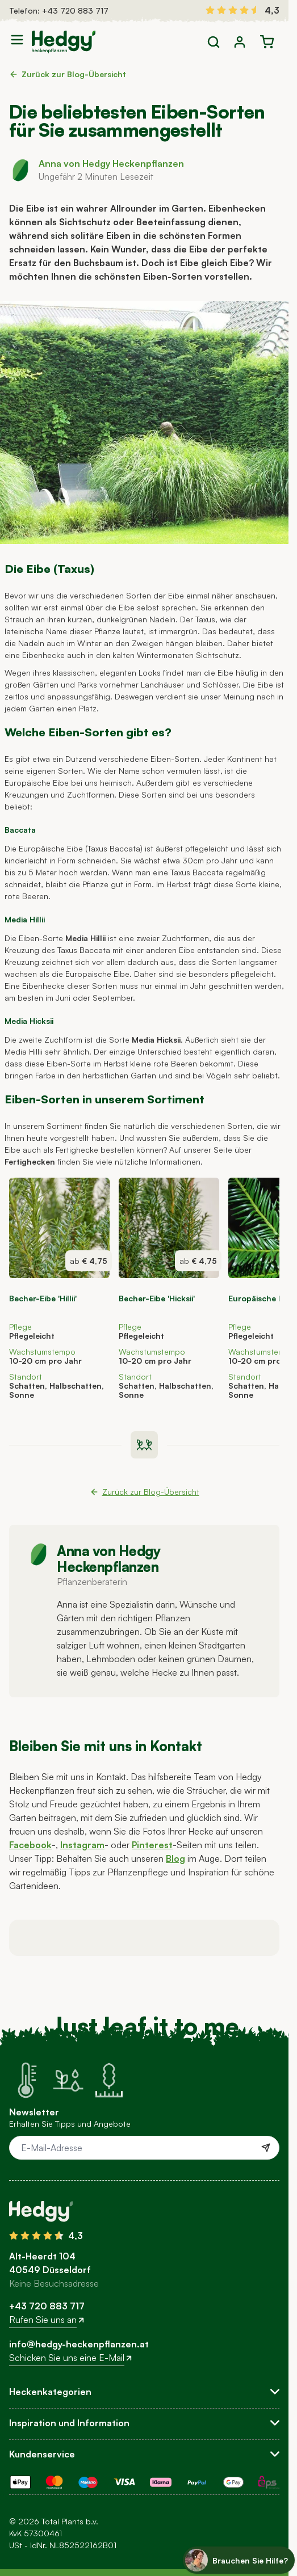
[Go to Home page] (63, 42)
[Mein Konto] (239, 41)
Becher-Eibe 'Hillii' (43, 1298)
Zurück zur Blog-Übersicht (67, 74)
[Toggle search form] (213, 42)
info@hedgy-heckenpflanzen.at (79, 2344)
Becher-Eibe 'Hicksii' (157, 1298)
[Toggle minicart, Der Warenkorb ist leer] (266, 41)
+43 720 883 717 (75, 10)
